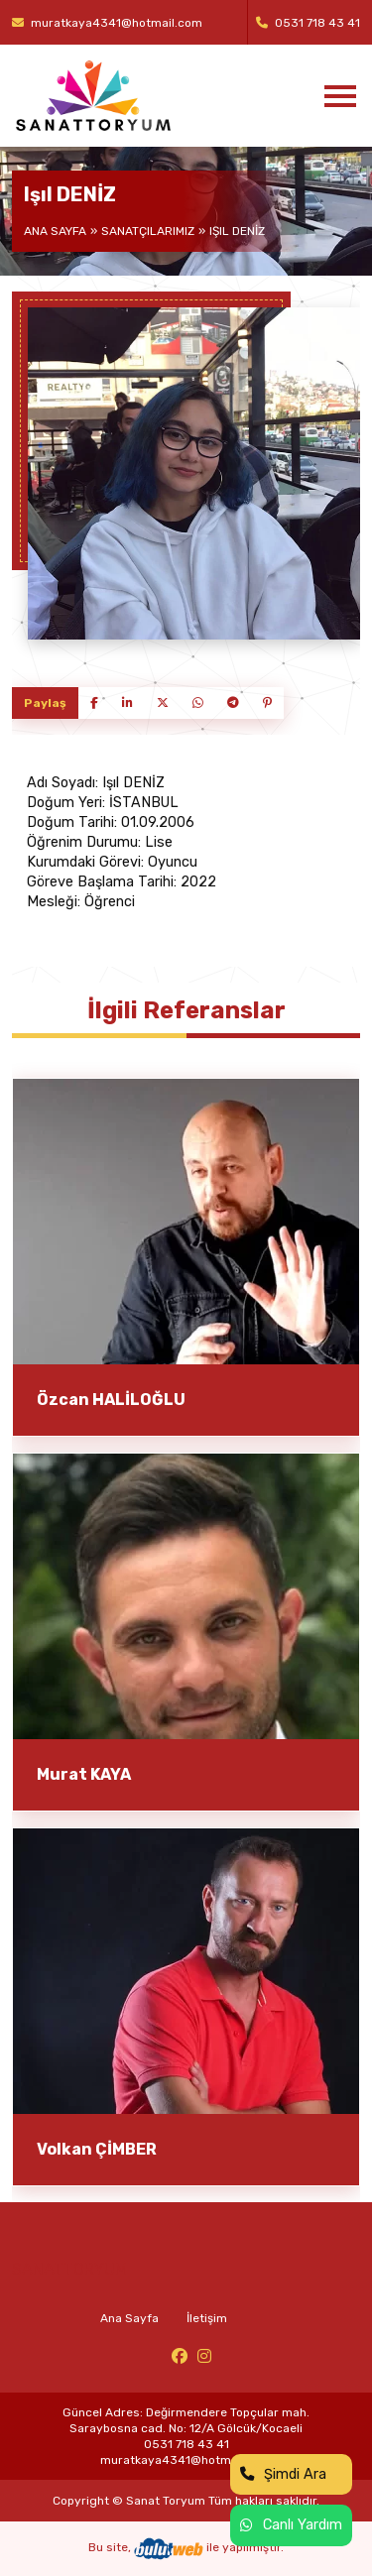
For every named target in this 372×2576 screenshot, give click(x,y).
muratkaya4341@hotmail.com (107, 23)
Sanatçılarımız (147, 231)
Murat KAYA (84, 1774)
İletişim (206, 2318)
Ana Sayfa (55, 231)
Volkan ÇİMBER (97, 2149)
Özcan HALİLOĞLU (111, 1399)
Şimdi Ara (283, 2474)
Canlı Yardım (291, 2525)
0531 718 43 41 (308, 23)
